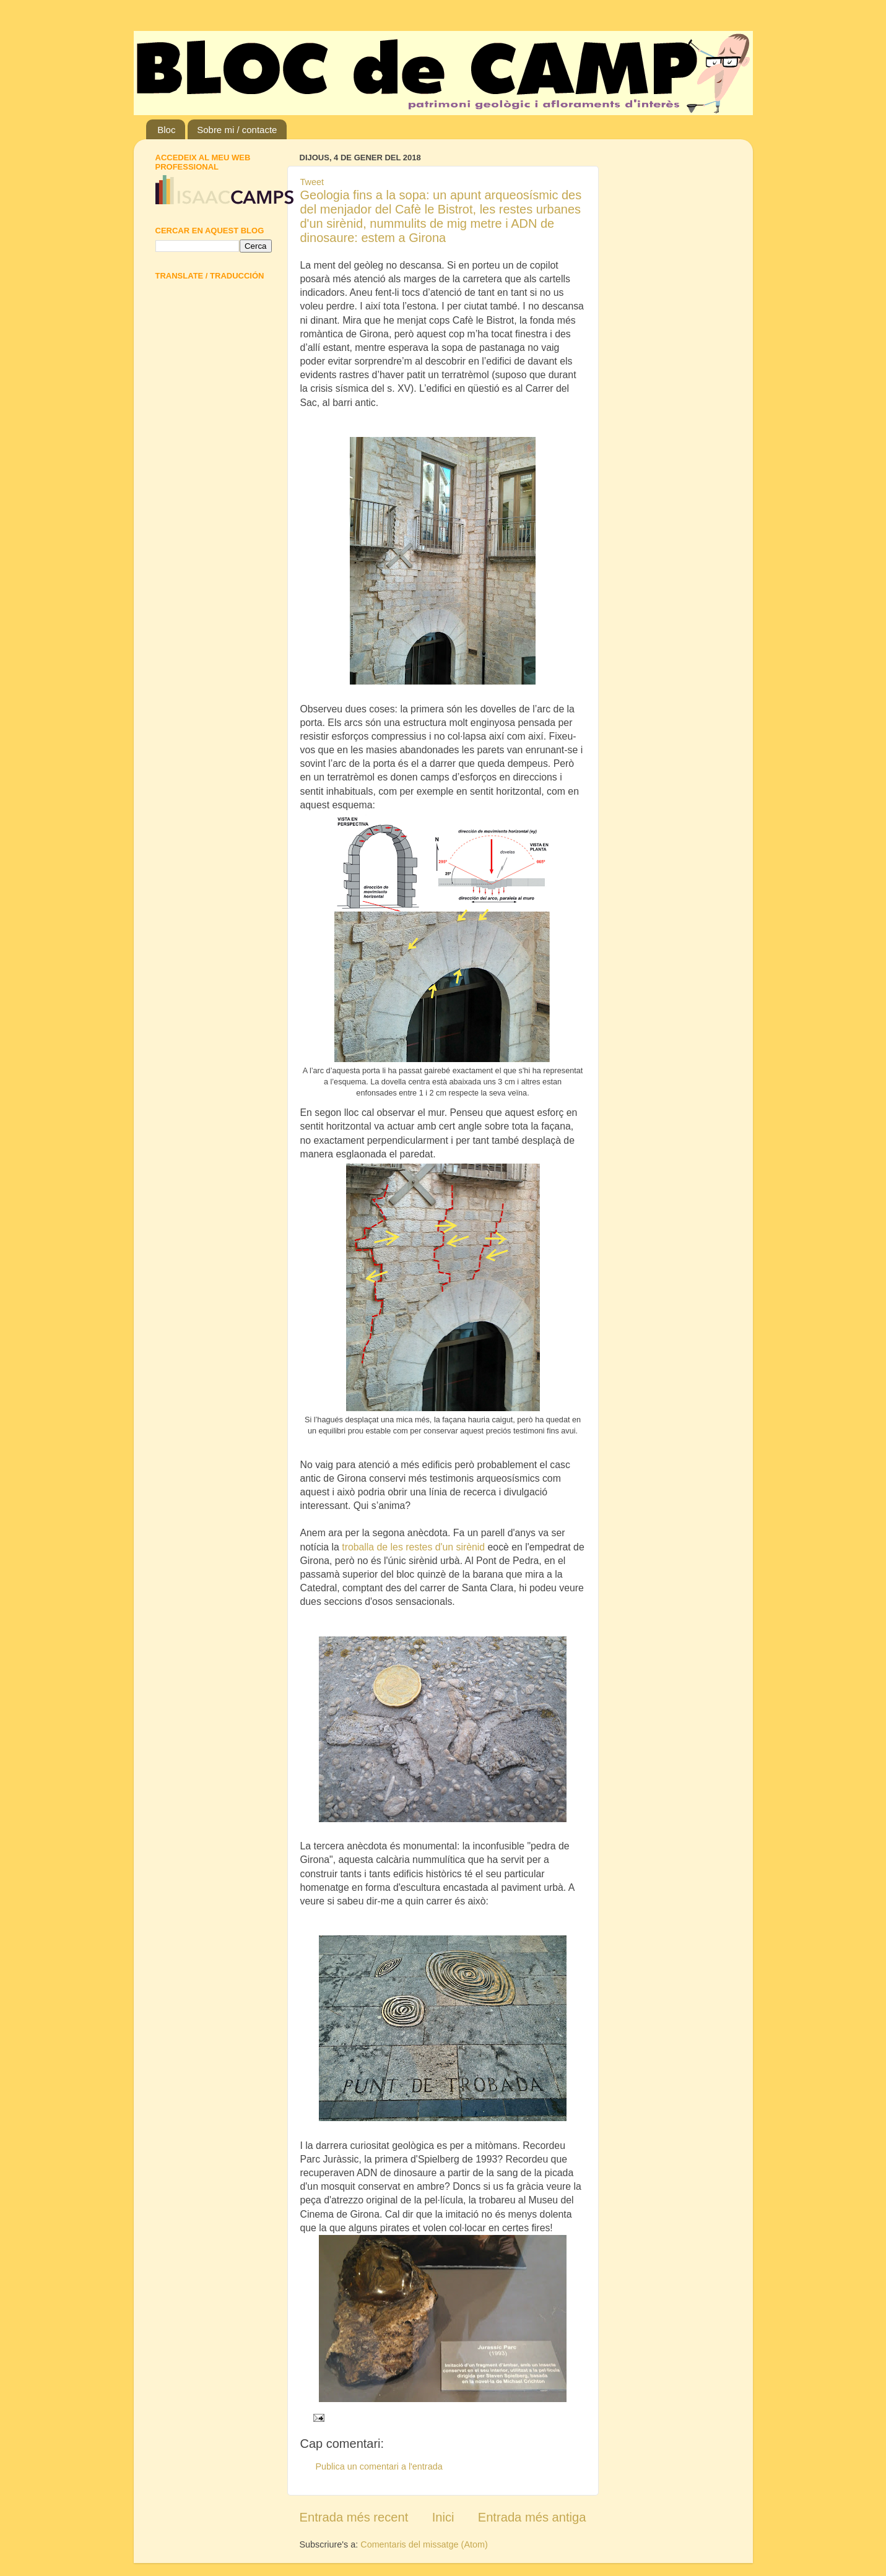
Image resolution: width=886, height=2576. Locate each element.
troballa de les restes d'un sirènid (414, 1547)
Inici (443, 2517)
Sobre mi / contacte (237, 129)
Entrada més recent (354, 2517)
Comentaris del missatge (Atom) (424, 2544)
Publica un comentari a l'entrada (379, 2466)
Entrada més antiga (532, 2517)
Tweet (312, 182)
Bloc (166, 129)
